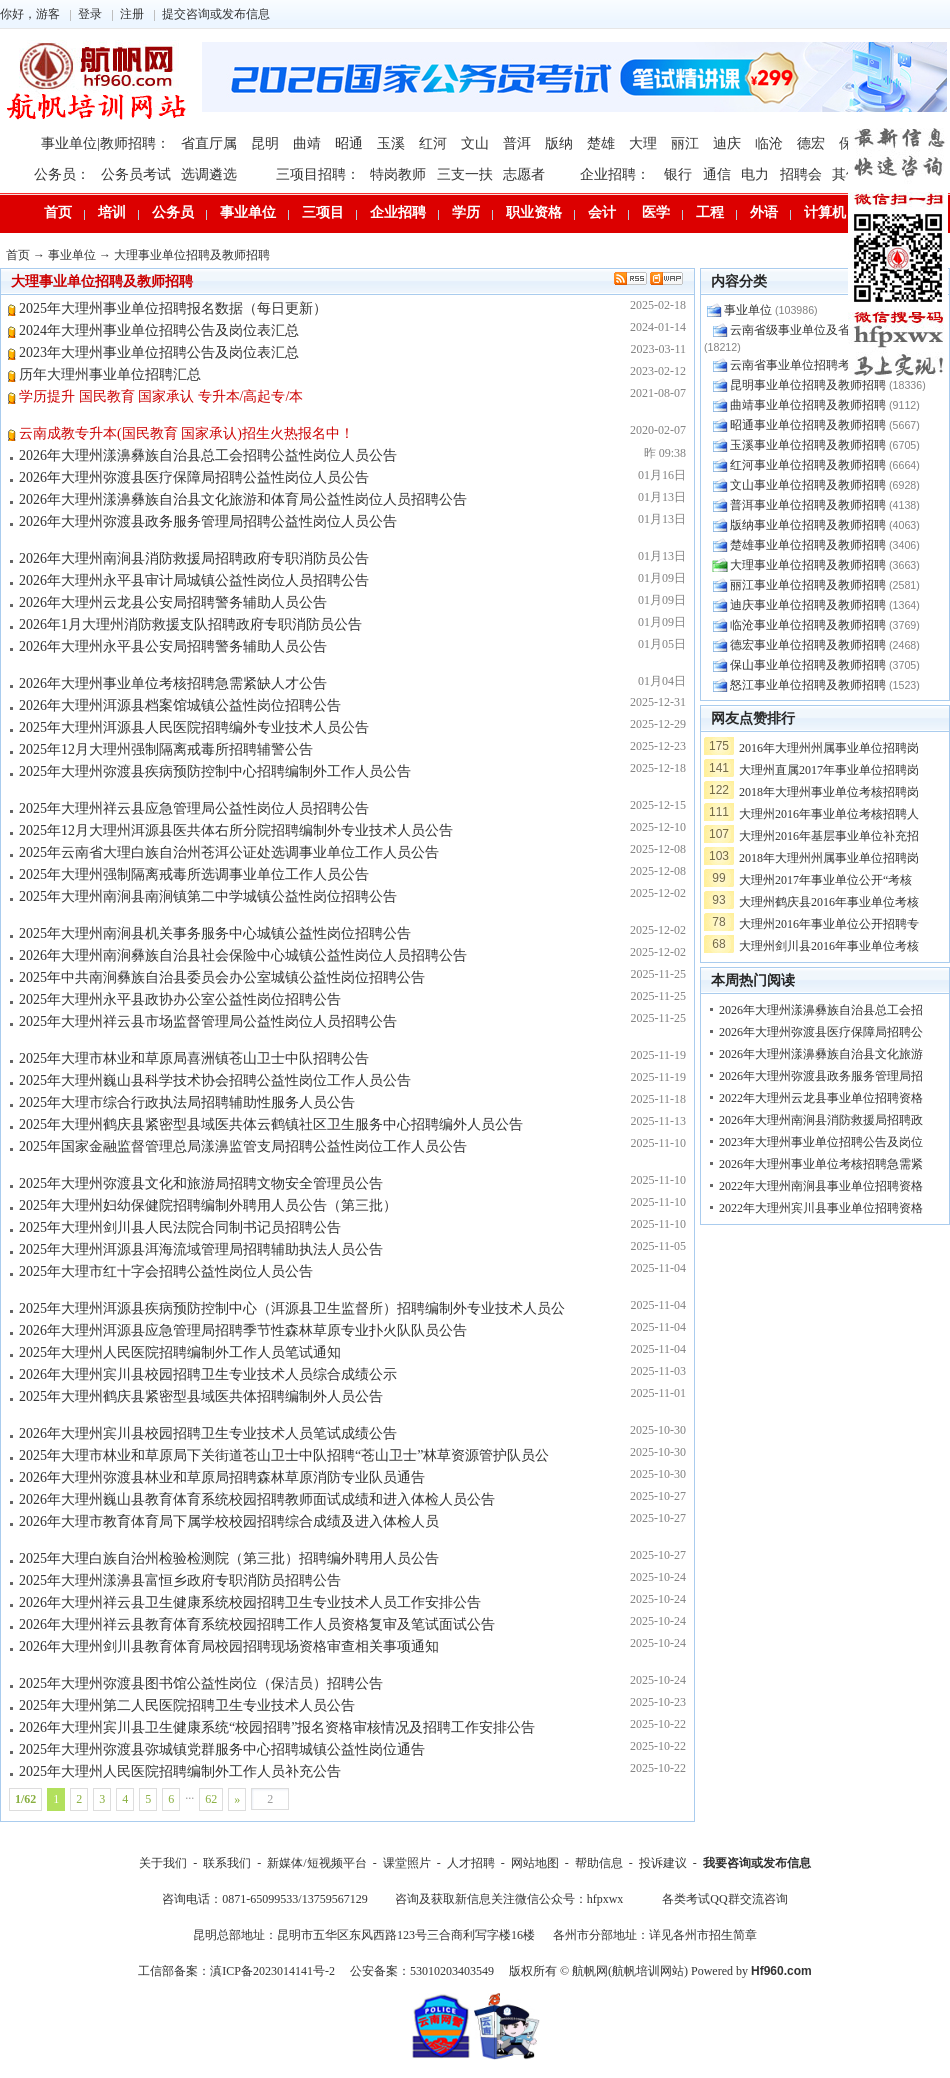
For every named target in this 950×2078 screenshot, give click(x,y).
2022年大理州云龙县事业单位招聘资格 (821, 1098)
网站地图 (535, 1863)
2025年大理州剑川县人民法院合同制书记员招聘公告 (180, 1227)
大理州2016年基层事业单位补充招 (829, 836)
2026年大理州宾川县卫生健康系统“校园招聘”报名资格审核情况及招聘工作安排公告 (277, 1727)
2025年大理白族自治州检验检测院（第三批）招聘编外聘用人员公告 (229, 1558)
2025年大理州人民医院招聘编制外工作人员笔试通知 (180, 1352)
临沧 (769, 143)
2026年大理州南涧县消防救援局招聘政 (821, 1120)
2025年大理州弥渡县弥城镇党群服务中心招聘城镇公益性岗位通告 (222, 1749)
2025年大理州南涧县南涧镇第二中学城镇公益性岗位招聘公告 (208, 896)
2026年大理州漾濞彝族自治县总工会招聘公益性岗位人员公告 (208, 455)
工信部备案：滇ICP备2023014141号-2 (236, 1971)
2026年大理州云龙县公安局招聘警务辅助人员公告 (173, 602)
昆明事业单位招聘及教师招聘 (808, 385)
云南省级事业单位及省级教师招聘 (820, 330)
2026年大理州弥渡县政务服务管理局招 (821, 1076)
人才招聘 (471, 1863)
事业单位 (248, 212)
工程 (710, 212)
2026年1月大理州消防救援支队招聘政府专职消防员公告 (190, 624)
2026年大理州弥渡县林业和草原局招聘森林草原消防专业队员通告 (222, 1477)
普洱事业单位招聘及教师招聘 (808, 505)
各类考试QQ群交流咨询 (724, 1899)
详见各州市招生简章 (703, 1935)
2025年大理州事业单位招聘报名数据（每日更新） (173, 308)
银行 (678, 174)
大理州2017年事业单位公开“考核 (825, 880)
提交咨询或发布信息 (216, 14)
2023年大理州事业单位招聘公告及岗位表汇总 (159, 352)
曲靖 (307, 143)
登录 (90, 14)
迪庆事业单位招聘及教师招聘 (808, 605)
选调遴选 (209, 174)
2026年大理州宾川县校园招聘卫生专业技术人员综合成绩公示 (208, 1374)
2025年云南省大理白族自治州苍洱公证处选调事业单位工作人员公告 (229, 852)
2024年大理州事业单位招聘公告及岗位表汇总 (159, 330)
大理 (643, 143)
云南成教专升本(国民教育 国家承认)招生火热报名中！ (186, 433)
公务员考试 (136, 174)
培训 (112, 212)
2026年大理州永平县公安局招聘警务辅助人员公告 (173, 646)
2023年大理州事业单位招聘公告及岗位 (821, 1142)
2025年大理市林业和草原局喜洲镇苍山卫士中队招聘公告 (194, 1058)
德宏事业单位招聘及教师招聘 (808, 645)
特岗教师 (398, 174)
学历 (466, 212)
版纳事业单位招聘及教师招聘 (808, 525)
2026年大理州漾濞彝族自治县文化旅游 (821, 1054)
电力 (755, 174)
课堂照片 (407, 1863)
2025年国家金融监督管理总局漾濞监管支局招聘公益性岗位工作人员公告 (243, 1146)
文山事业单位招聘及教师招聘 (808, 485)
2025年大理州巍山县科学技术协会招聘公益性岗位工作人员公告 (215, 1080)
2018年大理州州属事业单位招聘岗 (829, 858)
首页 (58, 212)
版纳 (559, 143)
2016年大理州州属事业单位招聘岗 (829, 748)
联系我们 (227, 1863)
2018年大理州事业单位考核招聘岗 (829, 792)
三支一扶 (465, 174)
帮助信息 (599, 1863)
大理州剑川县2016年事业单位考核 (829, 946)
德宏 (811, 143)
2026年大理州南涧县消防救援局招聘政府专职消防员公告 (194, 558)
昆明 (265, 143)
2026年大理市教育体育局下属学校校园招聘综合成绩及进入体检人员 (229, 1521)
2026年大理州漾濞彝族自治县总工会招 (821, 1010)
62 (211, 1799)
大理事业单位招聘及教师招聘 (192, 255)
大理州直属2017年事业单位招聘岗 (829, 770)
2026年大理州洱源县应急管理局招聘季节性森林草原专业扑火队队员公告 (243, 1330)
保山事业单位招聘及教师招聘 (808, 665)
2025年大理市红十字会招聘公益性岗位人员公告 (166, 1271)
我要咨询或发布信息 (757, 1863)
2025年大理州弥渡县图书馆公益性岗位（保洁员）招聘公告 (201, 1683)
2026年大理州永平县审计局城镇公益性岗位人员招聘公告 (194, 580)
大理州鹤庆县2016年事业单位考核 (829, 902)
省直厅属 (209, 143)
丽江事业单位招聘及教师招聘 (808, 585)
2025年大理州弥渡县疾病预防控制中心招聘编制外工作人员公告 (215, 771)
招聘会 (801, 174)
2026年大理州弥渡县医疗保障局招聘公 (821, 1032)
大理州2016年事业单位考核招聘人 (829, 814)
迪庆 (727, 143)
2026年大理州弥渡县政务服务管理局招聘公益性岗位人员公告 (208, 521)
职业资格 (534, 212)
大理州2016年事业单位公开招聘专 (829, 924)
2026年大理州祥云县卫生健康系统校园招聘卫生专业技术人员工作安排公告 (250, 1602)
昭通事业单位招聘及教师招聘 (808, 425)
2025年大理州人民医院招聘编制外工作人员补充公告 (180, 1771)
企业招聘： (615, 174)
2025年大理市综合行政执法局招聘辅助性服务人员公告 (187, 1102)
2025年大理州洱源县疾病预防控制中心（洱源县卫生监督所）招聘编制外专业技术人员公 (292, 1308)
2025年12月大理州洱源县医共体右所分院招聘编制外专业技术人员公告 (236, 830)
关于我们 (163, 1863)
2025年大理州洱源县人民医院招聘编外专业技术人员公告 (194, 727)
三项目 (323, 212)
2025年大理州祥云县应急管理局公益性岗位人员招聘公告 (194, 808)
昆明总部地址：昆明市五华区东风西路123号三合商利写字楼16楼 (364, 1935)
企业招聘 (398, 212)
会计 (602, 212)
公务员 (173, 212)
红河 (433, 143)
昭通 (349, 143)
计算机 (825, 212)
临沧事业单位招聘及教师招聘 (808, 625)
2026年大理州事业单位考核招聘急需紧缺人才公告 (173, 683)
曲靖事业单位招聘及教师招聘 (808, 405)
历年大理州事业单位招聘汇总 (110, 374)
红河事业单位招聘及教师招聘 (808, 465)
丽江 (685, 143)
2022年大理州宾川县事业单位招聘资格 (821, 1208)
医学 (656, 212)
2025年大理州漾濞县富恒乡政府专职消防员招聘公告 (180, 1580)
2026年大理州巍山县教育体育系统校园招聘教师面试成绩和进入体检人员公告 (257, 1499)
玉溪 (391, 143)
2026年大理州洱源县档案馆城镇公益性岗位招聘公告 (180, 705)
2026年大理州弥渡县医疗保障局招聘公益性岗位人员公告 (194, 477)
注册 (132, 14)
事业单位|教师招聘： (105, 143)
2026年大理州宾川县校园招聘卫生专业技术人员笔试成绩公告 (208, 1433)
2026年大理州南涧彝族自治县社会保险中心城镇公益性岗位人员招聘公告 (243, 955)
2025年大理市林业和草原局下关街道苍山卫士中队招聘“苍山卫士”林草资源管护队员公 (284, 1455)
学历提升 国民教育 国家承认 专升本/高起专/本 (161, 396)
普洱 (517, 143)
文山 (475, 143)
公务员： (62, 174)
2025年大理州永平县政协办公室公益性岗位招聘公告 (180, 999)
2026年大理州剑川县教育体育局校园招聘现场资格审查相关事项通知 (229, 1646)
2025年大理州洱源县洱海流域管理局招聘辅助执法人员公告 (201, 1249)
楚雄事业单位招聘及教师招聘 (808, 545)
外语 (764, 212)
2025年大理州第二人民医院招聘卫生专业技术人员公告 (187, 1705)
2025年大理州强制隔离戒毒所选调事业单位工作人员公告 (194, 874)
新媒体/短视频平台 (316, 1863)
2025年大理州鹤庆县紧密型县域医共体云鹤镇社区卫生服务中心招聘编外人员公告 (271, 1124)
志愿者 (524, 174)
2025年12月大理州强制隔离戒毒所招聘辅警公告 (166, 749)
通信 (717, 174)
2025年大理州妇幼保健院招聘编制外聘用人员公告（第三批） (208, 1205)
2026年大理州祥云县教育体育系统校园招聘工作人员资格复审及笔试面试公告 (257, 1624)
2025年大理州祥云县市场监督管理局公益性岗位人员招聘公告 (208, 1021)
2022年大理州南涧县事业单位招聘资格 (821, 1186)
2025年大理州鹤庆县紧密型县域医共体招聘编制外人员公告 (201, 1396)
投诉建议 (663, 1863)
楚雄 (601, 143)
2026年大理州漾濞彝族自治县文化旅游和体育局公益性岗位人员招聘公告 (243, 499)
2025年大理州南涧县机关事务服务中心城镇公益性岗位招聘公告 (215, 933)
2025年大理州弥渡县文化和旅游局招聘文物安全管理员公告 (201, 1183)
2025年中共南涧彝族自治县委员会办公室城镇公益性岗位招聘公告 (222, 977)
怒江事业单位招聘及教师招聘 (808, 685)
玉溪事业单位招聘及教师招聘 (808, 445)
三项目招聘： (318, 174)
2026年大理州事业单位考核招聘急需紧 (821, 1164)
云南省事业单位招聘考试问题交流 (820, 365)
